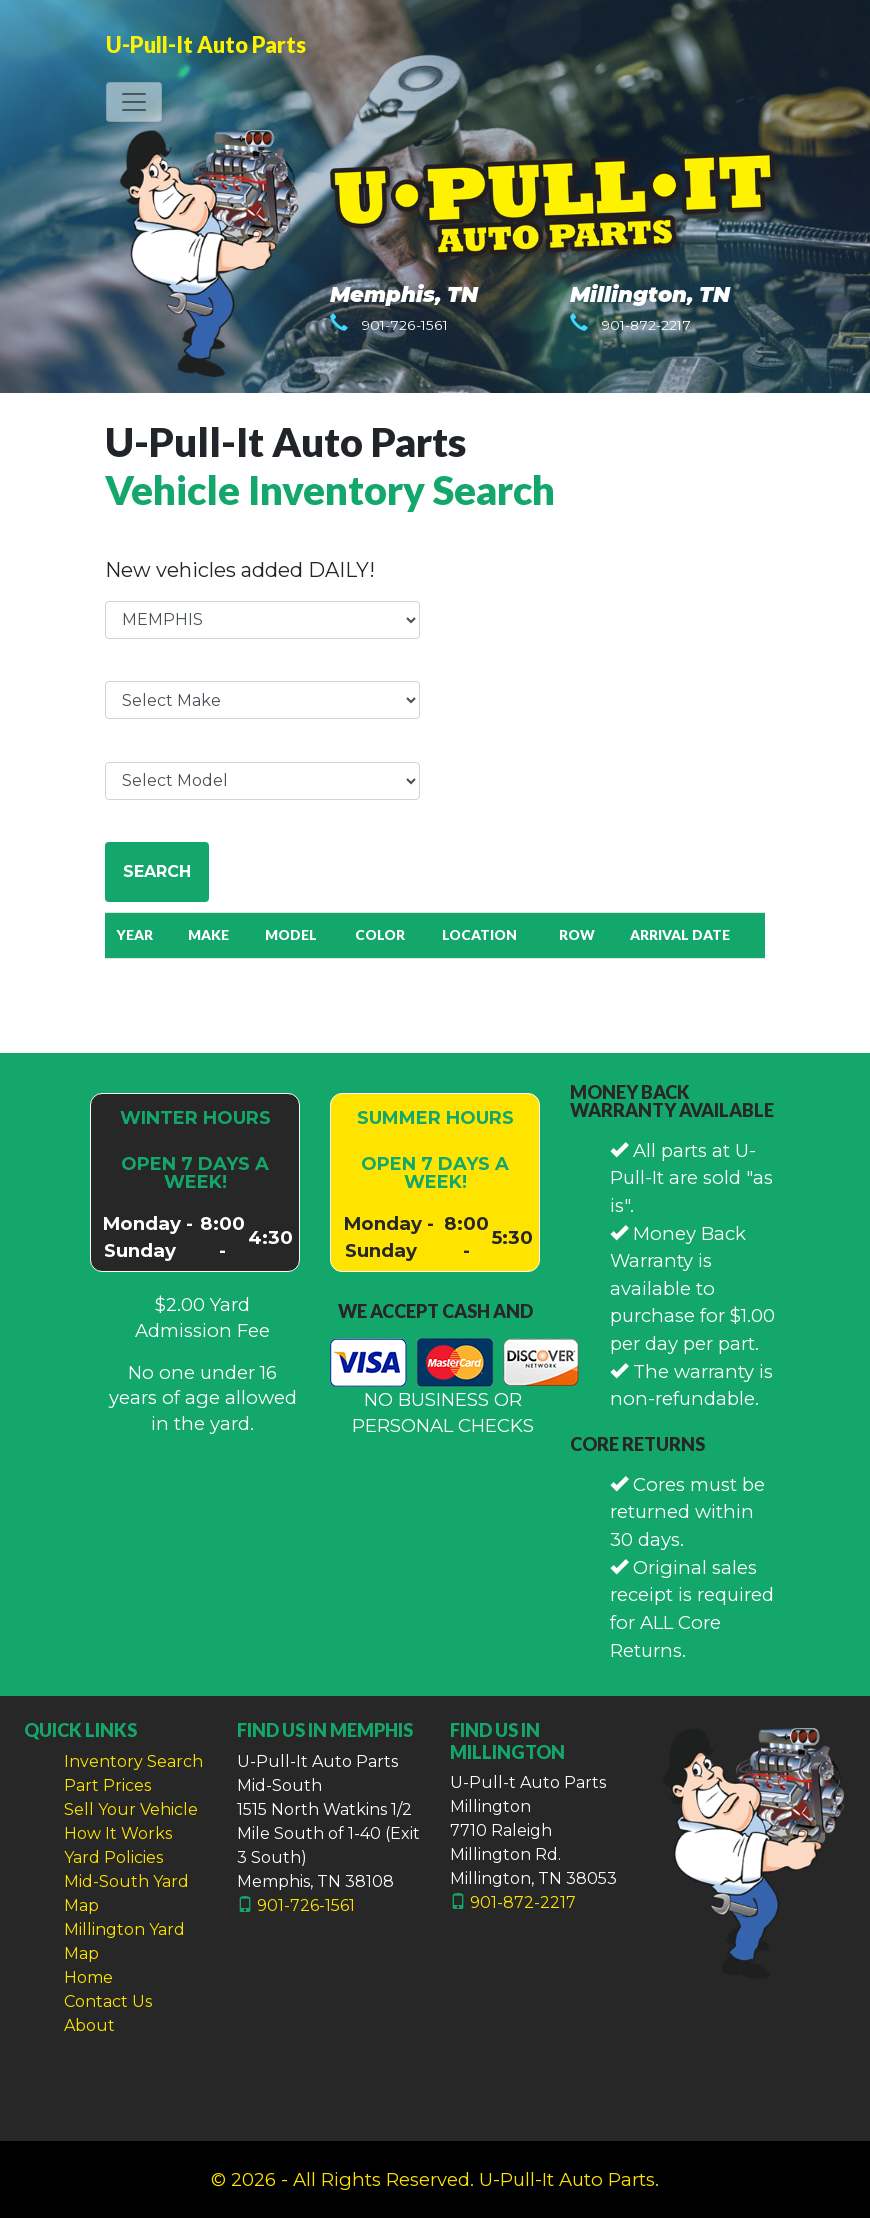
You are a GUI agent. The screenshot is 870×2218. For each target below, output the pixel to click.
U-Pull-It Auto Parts (206, 45)
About (89, 2025)
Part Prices (107, 1785)
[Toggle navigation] (134, 102)
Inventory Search (133, 1761)
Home (88, 1977)
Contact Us (108, 2001)
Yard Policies (113, 1857)
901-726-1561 (404, 325)
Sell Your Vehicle (131, 1809)
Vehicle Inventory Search (330, 490)
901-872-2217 (646, 325)
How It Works (118, 1833)
